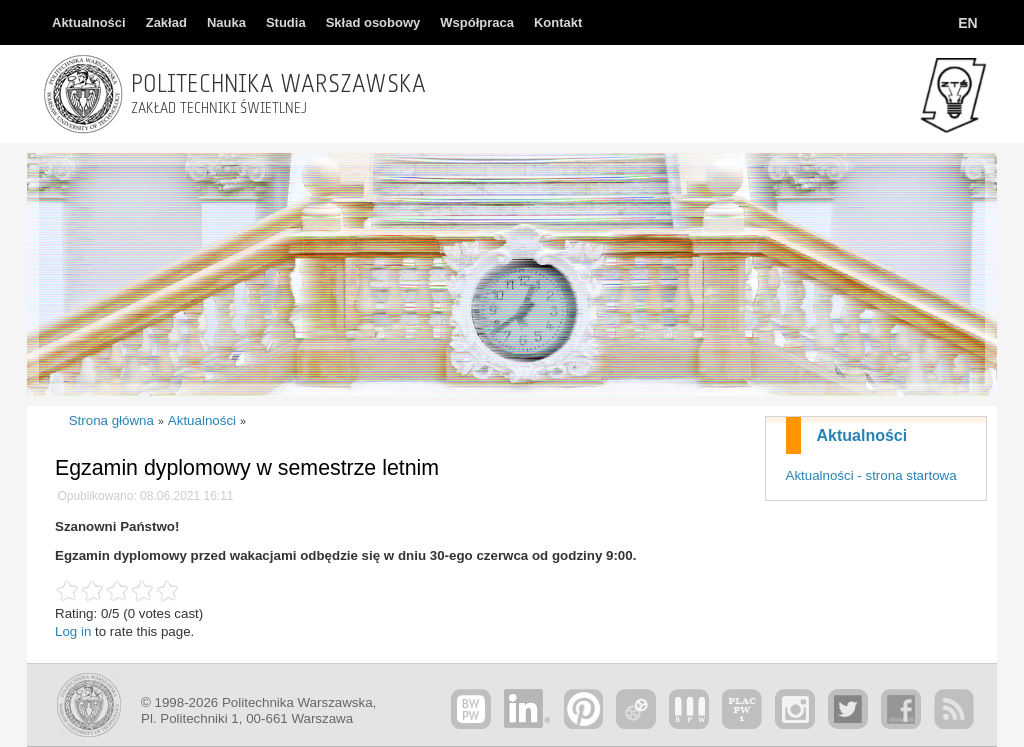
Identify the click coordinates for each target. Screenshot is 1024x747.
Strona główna (111, 420)
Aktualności (862, 435)
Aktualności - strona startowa (871, 475)
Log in (73, 631)
